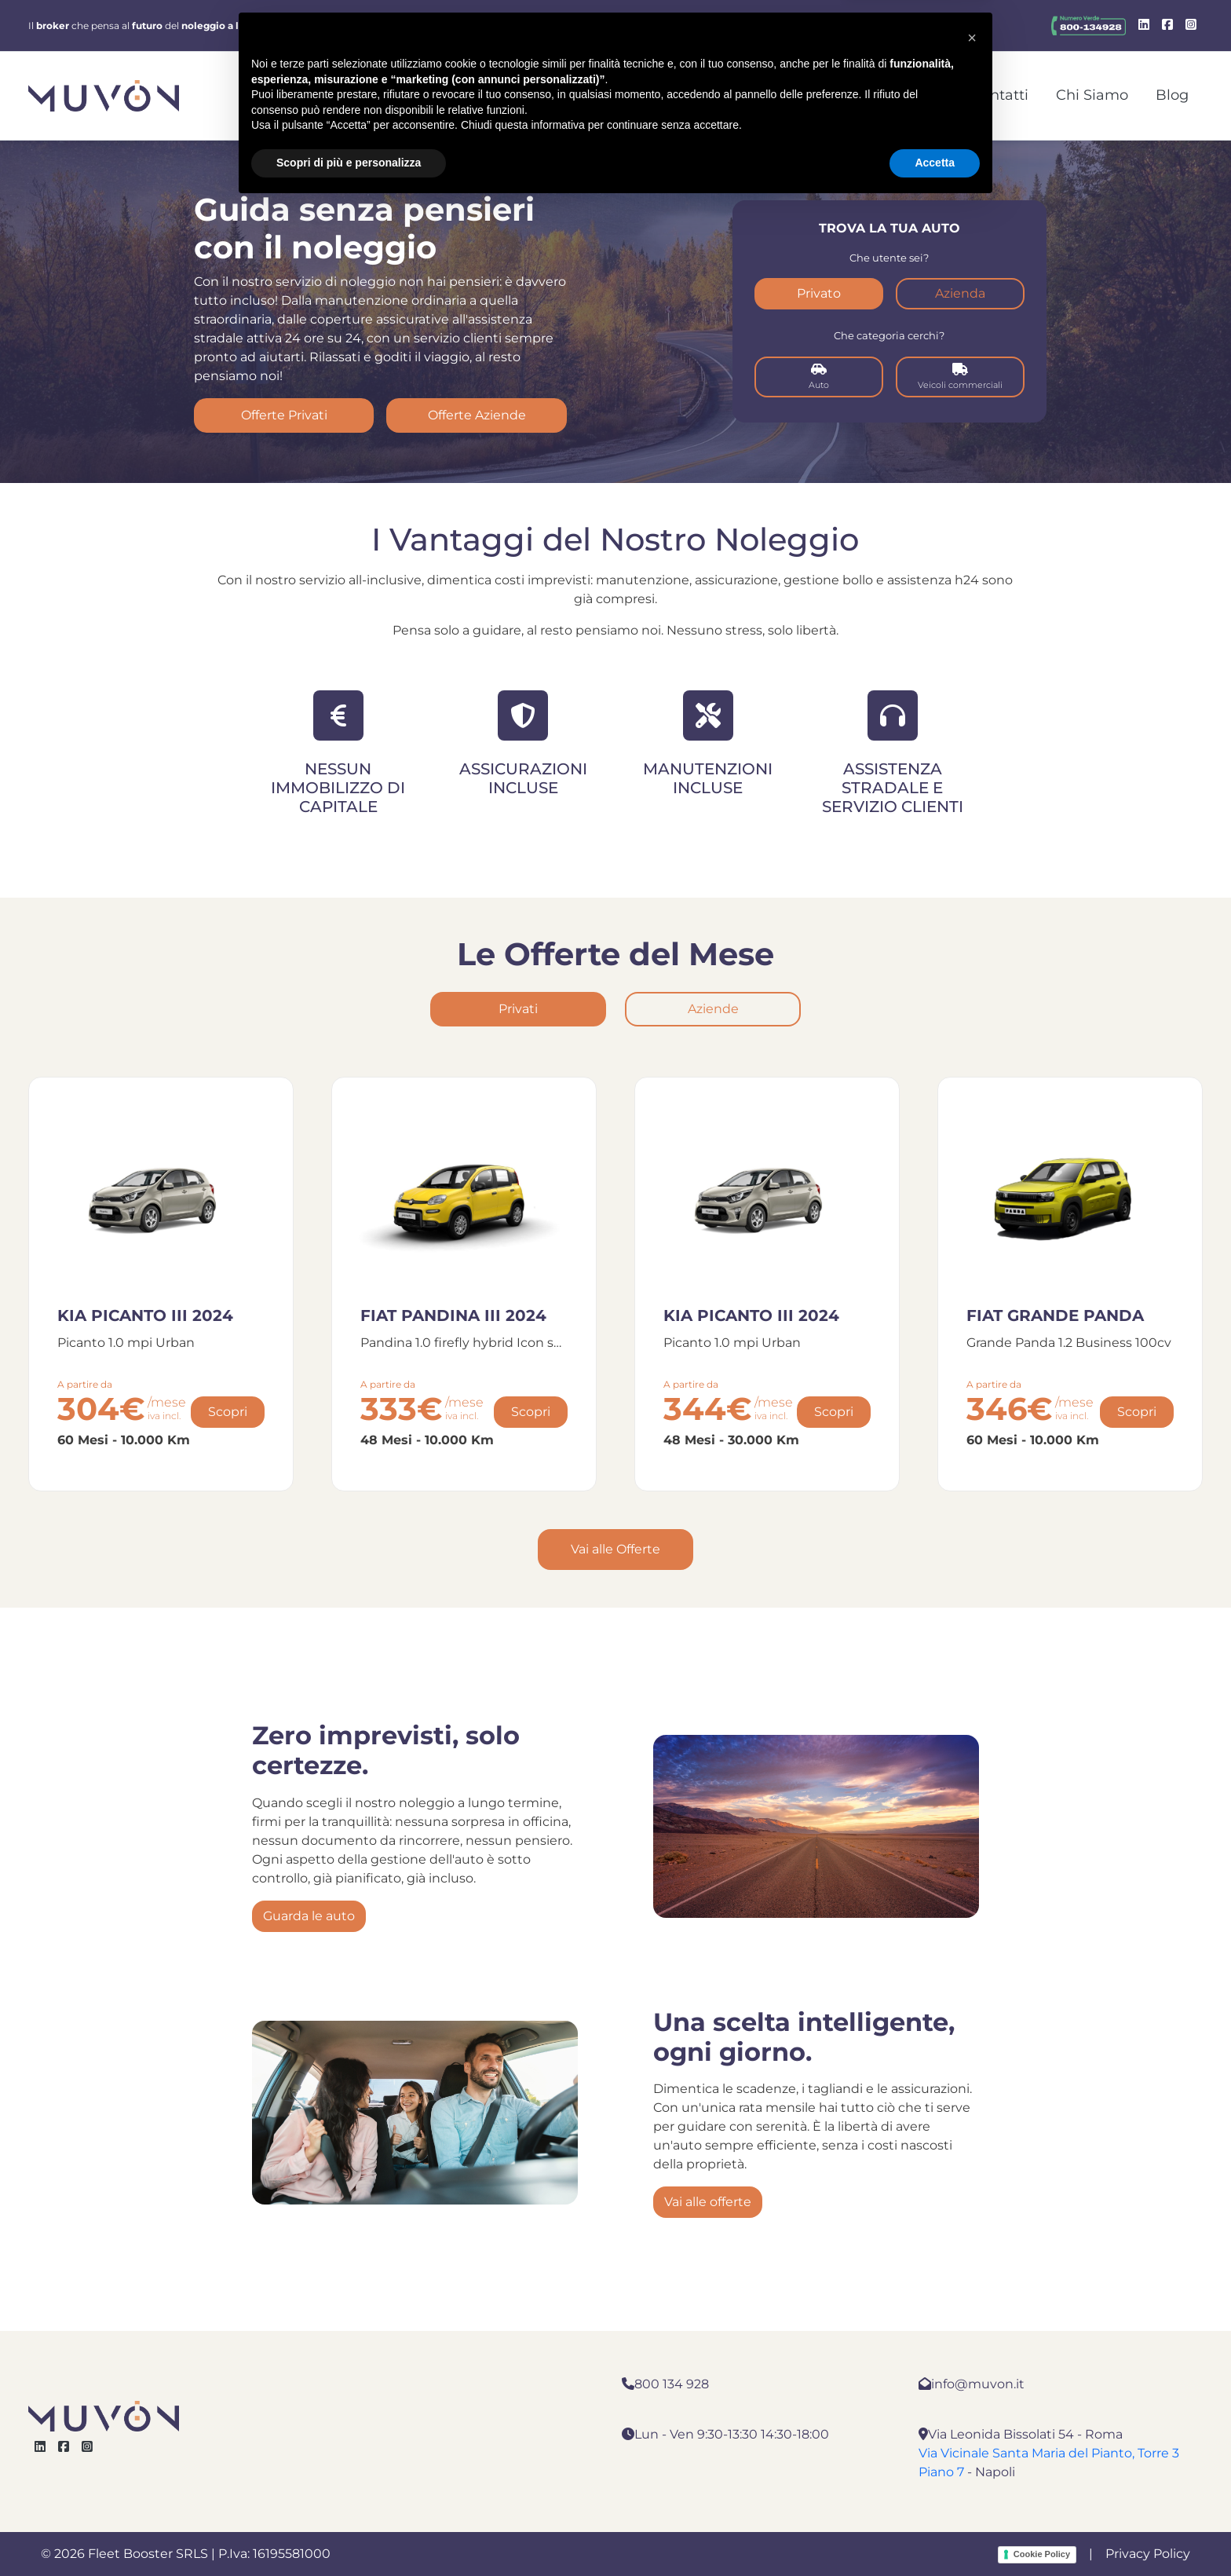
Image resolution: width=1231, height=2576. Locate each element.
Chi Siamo (1092, 94)
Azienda (960, 293)
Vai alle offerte (707, 2201)
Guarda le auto (309, 1915)
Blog (1172, 94)
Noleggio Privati (887, 94)
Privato (819, 293)
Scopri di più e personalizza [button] (348, 2533)
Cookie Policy (1042, 2554)
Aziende (713, 1008)
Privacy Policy (1147, 2553)
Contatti (999, 94)
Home (626, 94)
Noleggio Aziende (739, 94)
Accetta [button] (935, 2533)
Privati (518, 1008)
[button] (971, 2407)
